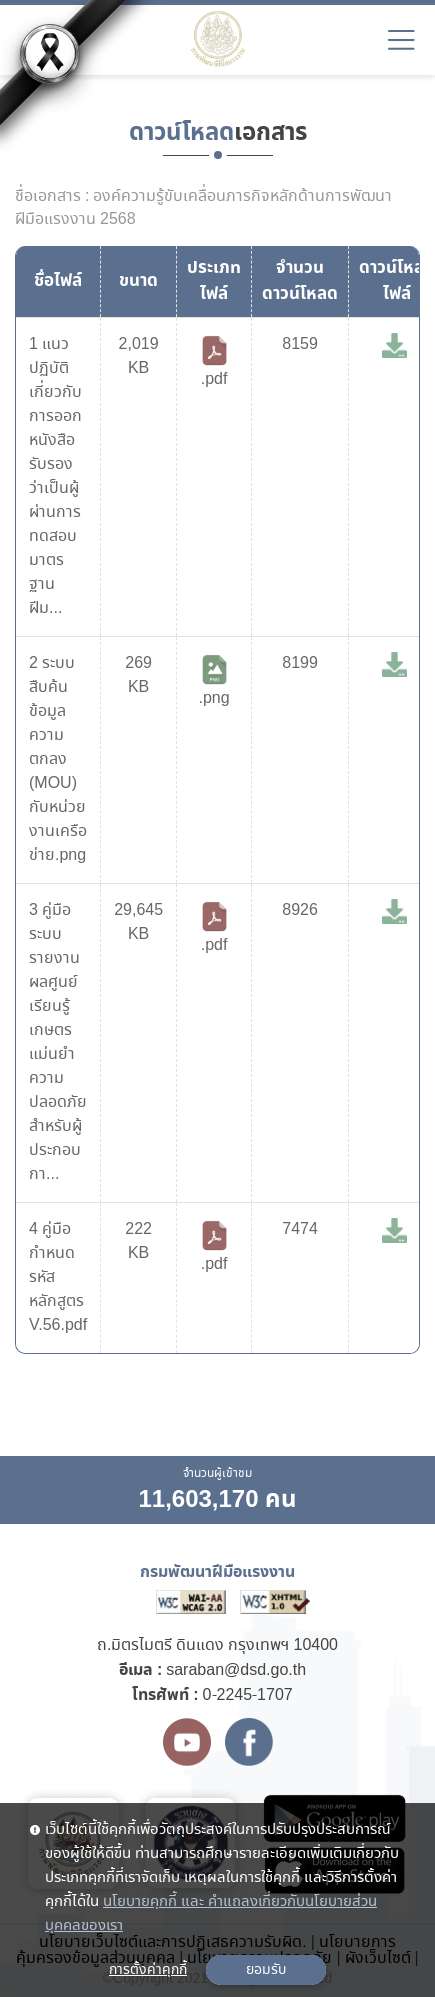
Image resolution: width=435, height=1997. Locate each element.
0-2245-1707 (248, 1695)
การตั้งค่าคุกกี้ (148, 1970)
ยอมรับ (266, 1970)
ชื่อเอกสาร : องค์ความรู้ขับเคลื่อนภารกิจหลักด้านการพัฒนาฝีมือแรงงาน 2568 (203, 208)
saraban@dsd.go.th (236, 1670)
